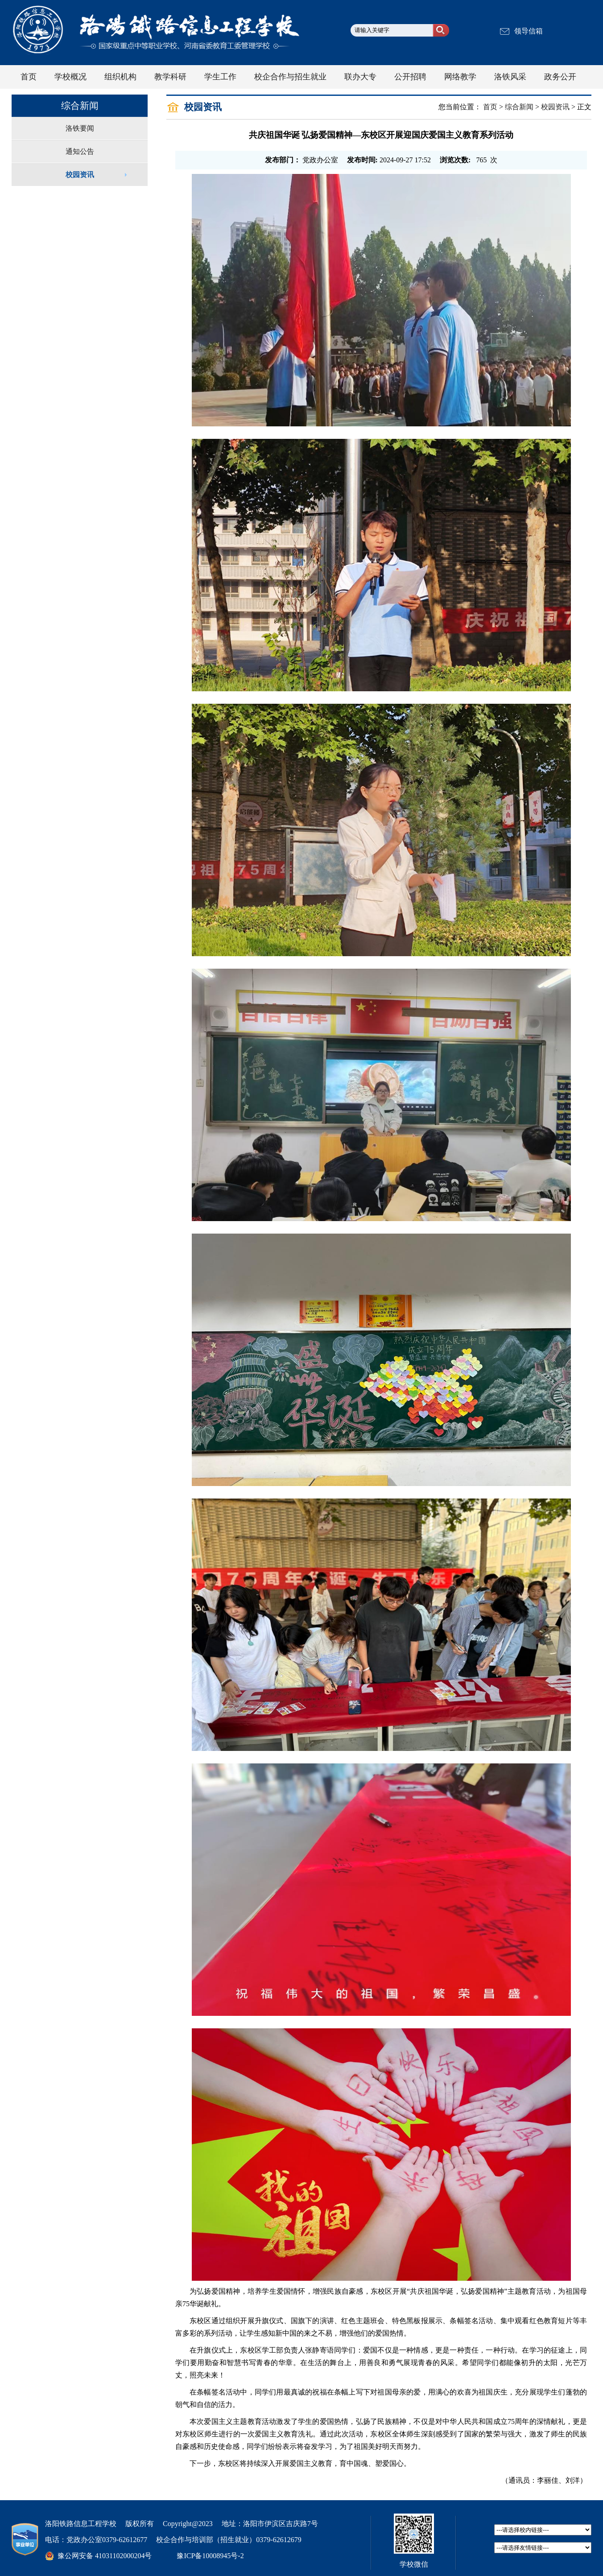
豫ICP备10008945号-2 (210, 2555)
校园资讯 (80, 174)
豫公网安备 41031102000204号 (105, 2555)
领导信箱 (528, 31)
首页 (490, 107)
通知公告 (80, 151)
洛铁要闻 (80, 128)
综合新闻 (519, 107)
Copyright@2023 (188, 2523)
